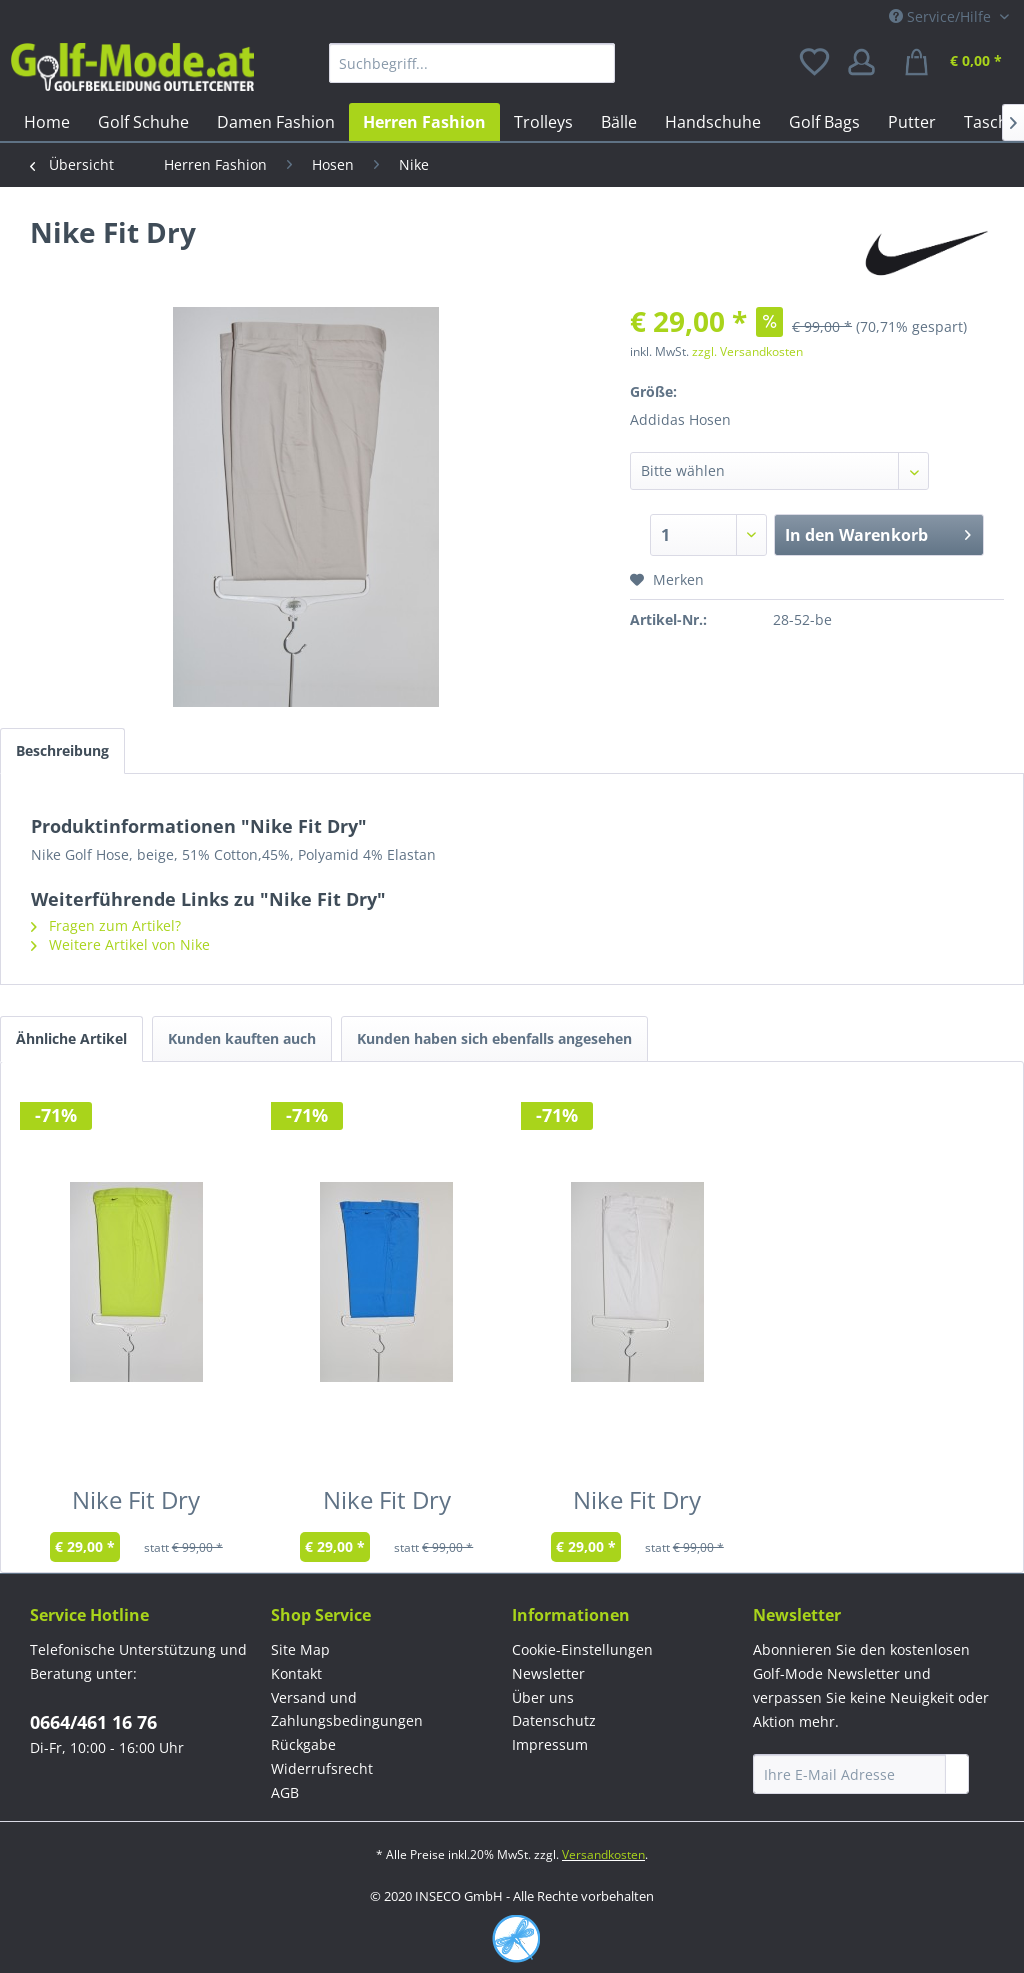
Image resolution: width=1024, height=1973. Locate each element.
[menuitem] (472, 63)
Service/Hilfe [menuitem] (942, 16)
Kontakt (296, 1673)
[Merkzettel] (816, 63)
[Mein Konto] (868, 63)
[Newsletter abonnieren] (957, 1774)
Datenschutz (554, 1720)
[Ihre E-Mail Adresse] (849, 1774)
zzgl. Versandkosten (747, 351)
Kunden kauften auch (242, 1038)
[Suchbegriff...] (472, 63)
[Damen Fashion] (276, 122)
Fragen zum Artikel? (106, 925)
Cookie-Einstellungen (582, 1649)
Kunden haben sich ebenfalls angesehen (494, 1038)
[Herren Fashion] (424, 122)
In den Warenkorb (878, 532)
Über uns (543, 1697)
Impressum (550, 1744)
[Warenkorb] (956, 63)
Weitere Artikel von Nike (120, 944)
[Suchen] (595, 63)
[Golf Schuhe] (143, 122)
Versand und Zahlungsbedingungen (347, 1709)
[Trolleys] (543, 122)
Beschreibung (62, 750)
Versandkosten (603, 1854)
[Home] (47, 122)
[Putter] (912, 122)
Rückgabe (303, 1744)
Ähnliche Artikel (71, 1038)
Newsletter (548, 1673)
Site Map (300, 1649)
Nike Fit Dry (136, 1504)
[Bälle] (619, 122)
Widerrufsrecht (322, 1768)
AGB (285, 1792)
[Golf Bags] (824, 122)
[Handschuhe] (713, 122)
